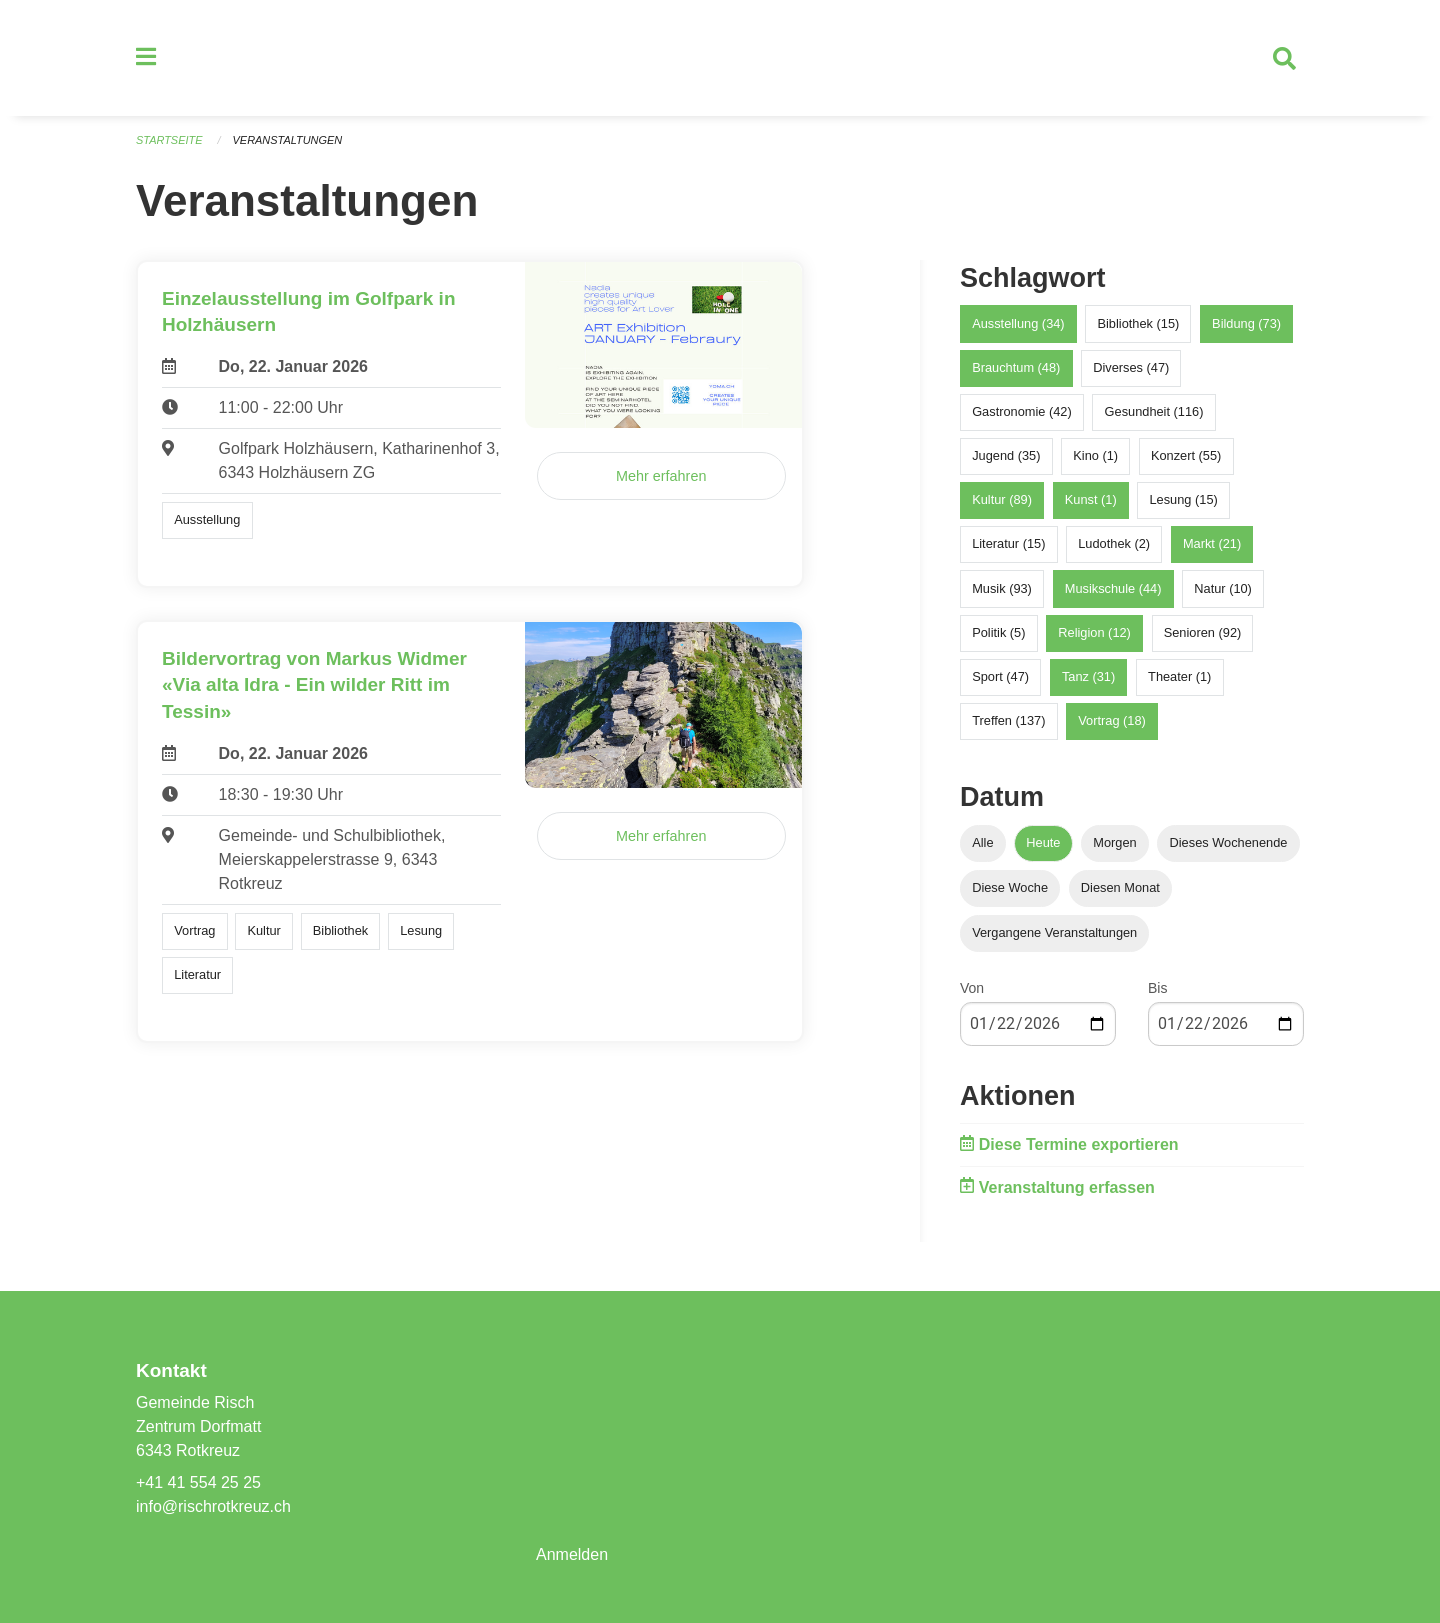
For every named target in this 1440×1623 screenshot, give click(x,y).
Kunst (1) (1091, 500)
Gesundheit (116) (1154, 411)
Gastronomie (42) (1022, 411)
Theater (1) (1179, 676)
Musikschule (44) (1113, 588)
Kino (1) (1095, 455)
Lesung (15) (1183, 500)
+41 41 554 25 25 (198, 1482)
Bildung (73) (1246, 323)
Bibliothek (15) (1138, 323)
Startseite (169, 140)
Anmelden (572, 1554)
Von (972, 989)
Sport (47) (1000, 676)
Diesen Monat (1120, 888)
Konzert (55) (1186, 455)
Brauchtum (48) (1016, 367)
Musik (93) (1002, 588)
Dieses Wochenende (1229, 842)
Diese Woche (1010, 888)
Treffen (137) (1008, 721)
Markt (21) (1212, 544)
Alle (982, 842)
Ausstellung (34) (1018, 323)
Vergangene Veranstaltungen (1054, 933)
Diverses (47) (1131, 367)
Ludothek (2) (1114, 544)
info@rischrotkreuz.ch (213, 1506)
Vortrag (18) (1112, 721)
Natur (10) (1223, 588)
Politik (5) (998, 632)
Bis (1157, 989)
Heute (1043, 842)
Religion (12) (1094, 632)
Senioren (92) (1203, 632)
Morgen (1114, 842)
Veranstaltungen (288, 140)
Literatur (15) (1008, 544)
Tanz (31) (1088, 676)
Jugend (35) (1006, 455)
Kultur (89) (1002, 500)
